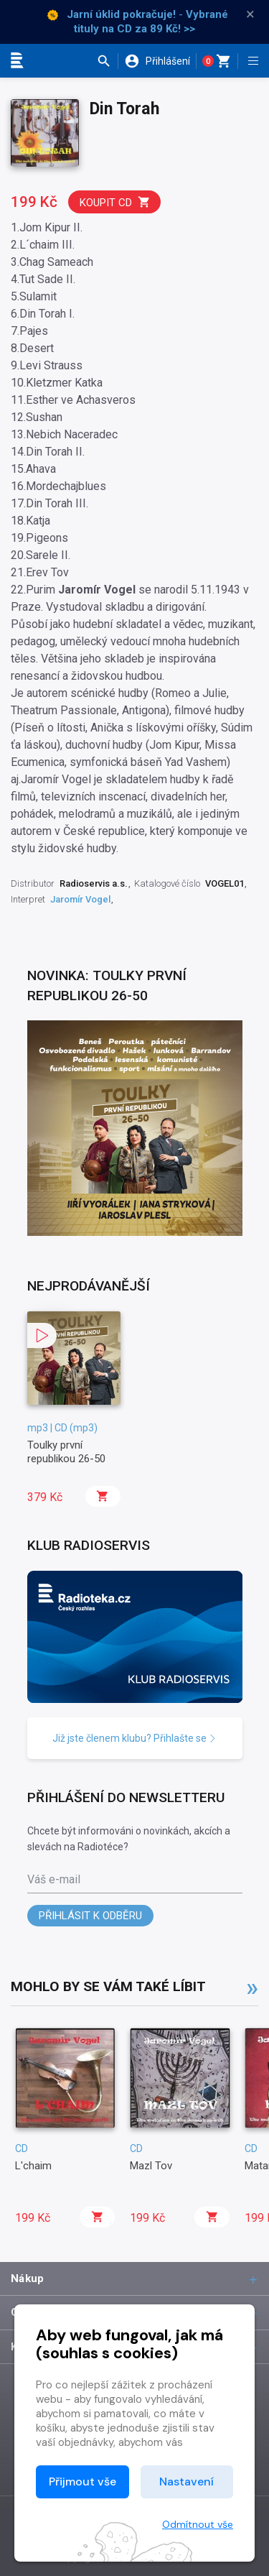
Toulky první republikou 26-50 (66, 1451)
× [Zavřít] (250, 14)
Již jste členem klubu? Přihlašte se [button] (134, 1738)
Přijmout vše (82, 2481)
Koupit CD (115, 202)
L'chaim (33, 2165)
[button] (107, 61)
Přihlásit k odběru (90, 1915)
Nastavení (186, 2481)
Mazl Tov (151, 2165)
